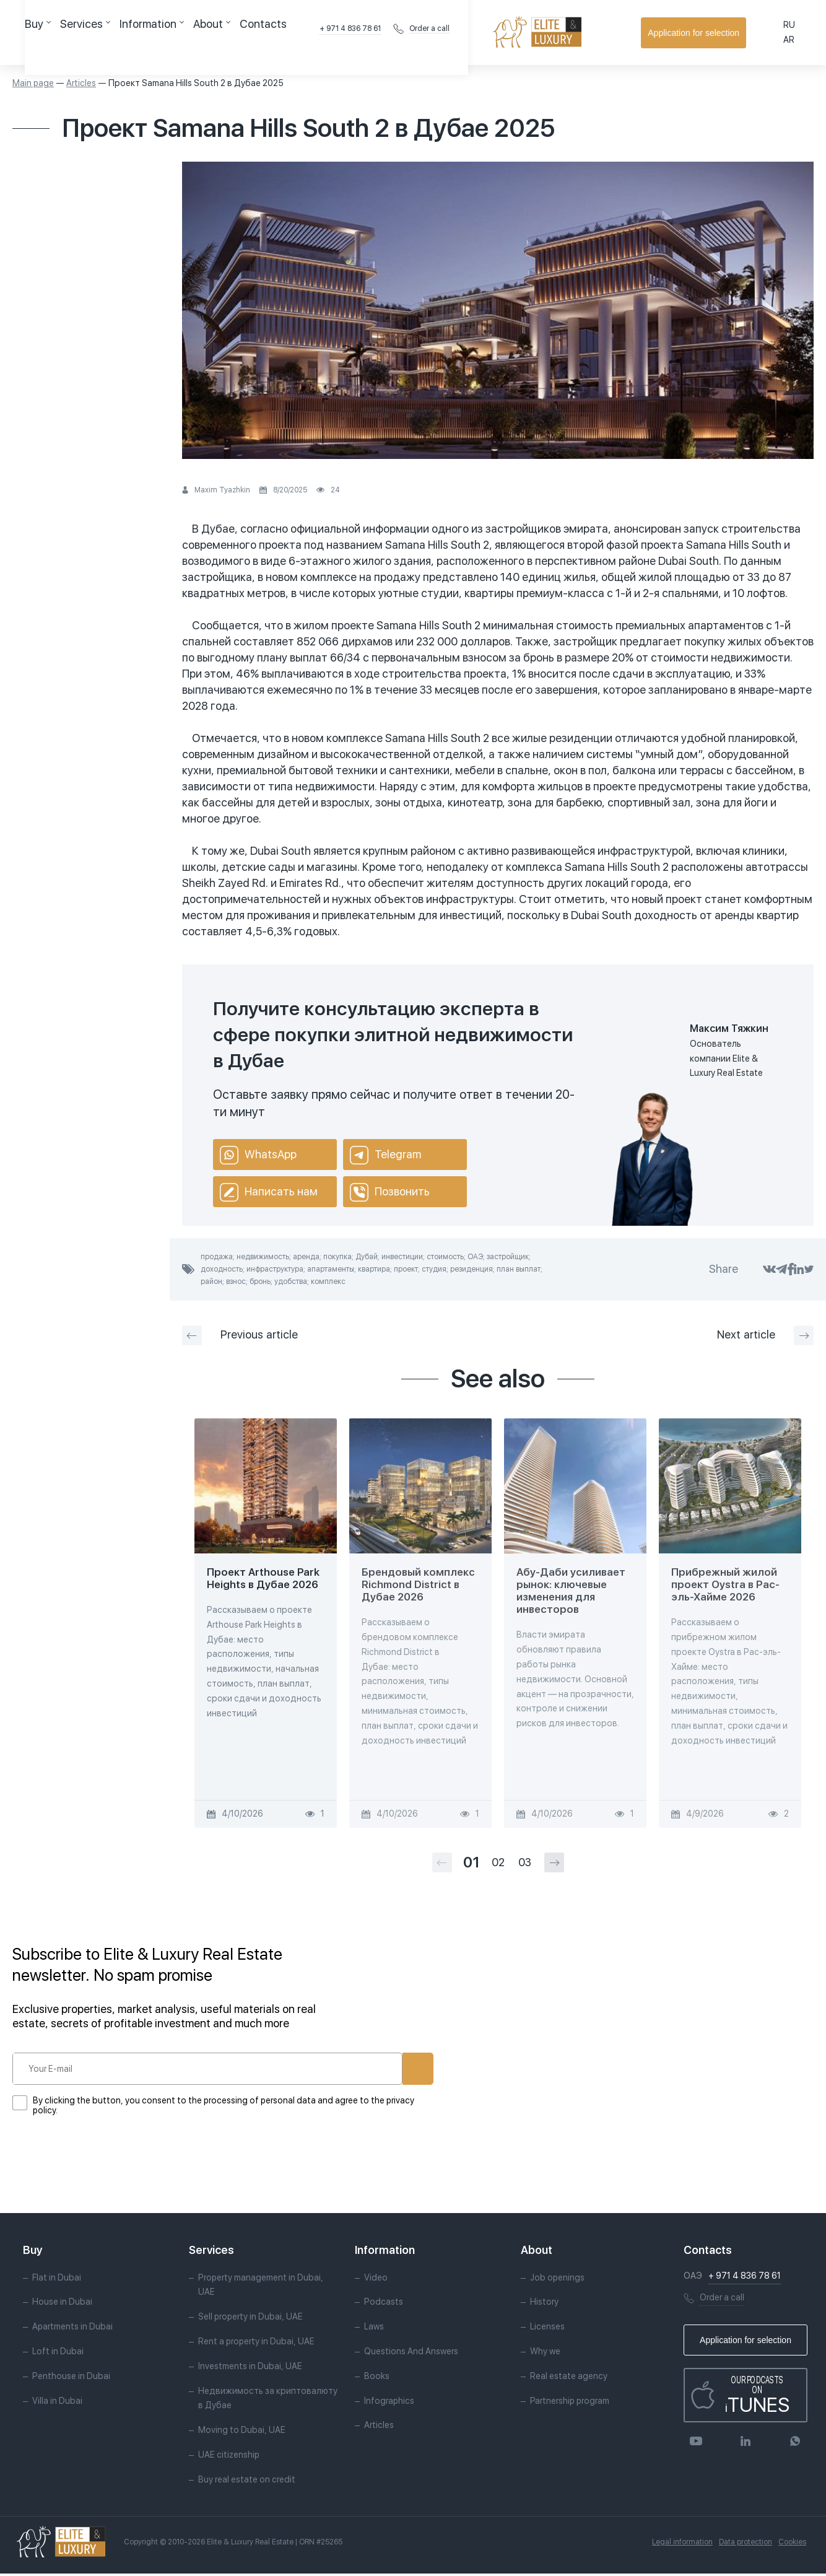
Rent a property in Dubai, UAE (256, 2343)
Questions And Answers (411, 2353)
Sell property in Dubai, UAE (250, 2319)
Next (765, 1335)
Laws (374, 2329)
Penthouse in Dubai (71, 2378)
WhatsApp (258, 1155)
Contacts (334, 32)
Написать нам (269, 1192)
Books (376, 2378)
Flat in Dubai (56, 2279)
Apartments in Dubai (72, 2329)
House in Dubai (62, 2304)
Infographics (389, 2403)
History (544, 2304)
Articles (81, 83)
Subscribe (376, 2069)
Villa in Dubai (57, 2403)
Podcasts (383, 2304)
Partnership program (569, 2403)
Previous (240, 1335)
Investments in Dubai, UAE (250, 2368)
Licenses (547, 2329)
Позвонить (390, 1192)
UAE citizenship (228, 2456)
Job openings (557, 2279)
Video (376, 2279)
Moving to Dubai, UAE (241, 2432)
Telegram (385, 1155)
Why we (545, 2353)
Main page (33, 83)
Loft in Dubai (58, 2353)
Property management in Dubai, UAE (260, 2286)
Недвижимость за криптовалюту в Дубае (267, 2400)
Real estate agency (568, 2378)
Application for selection (748, 33)
